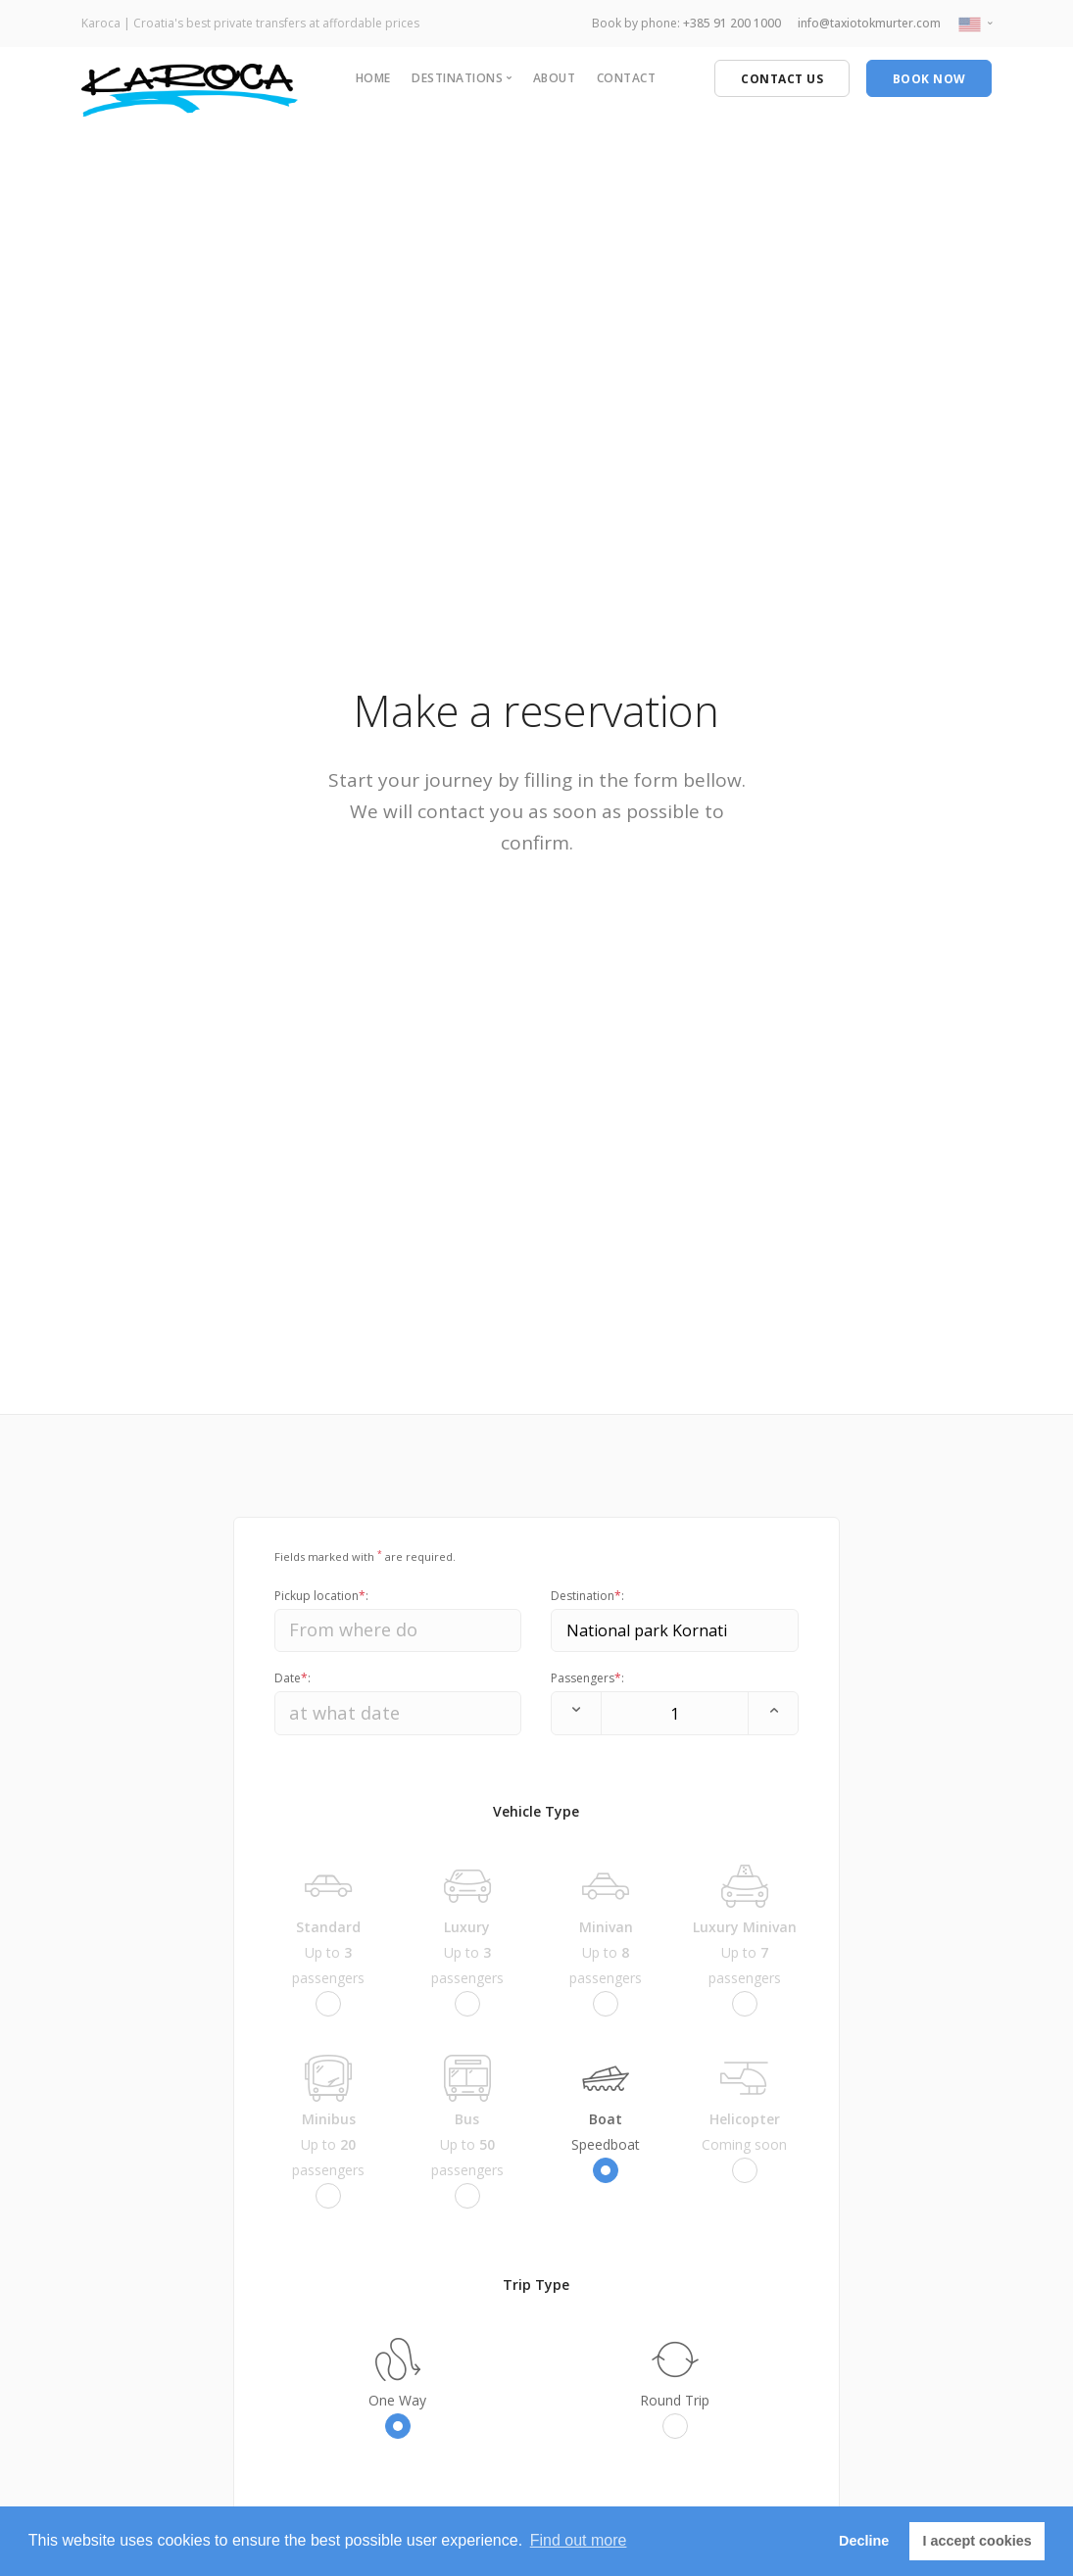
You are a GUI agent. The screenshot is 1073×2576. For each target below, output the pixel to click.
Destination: (587, 1595)
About (554, 78)
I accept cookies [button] (977, 2541)
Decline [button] (864, 2541)
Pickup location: (321, 1595)
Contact (627, 78)
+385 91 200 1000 (732, 23)
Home (373, 78)
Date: (292, 1678)
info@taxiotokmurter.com (869, 23)
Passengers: (587, 1678)
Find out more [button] (578, 2540)
